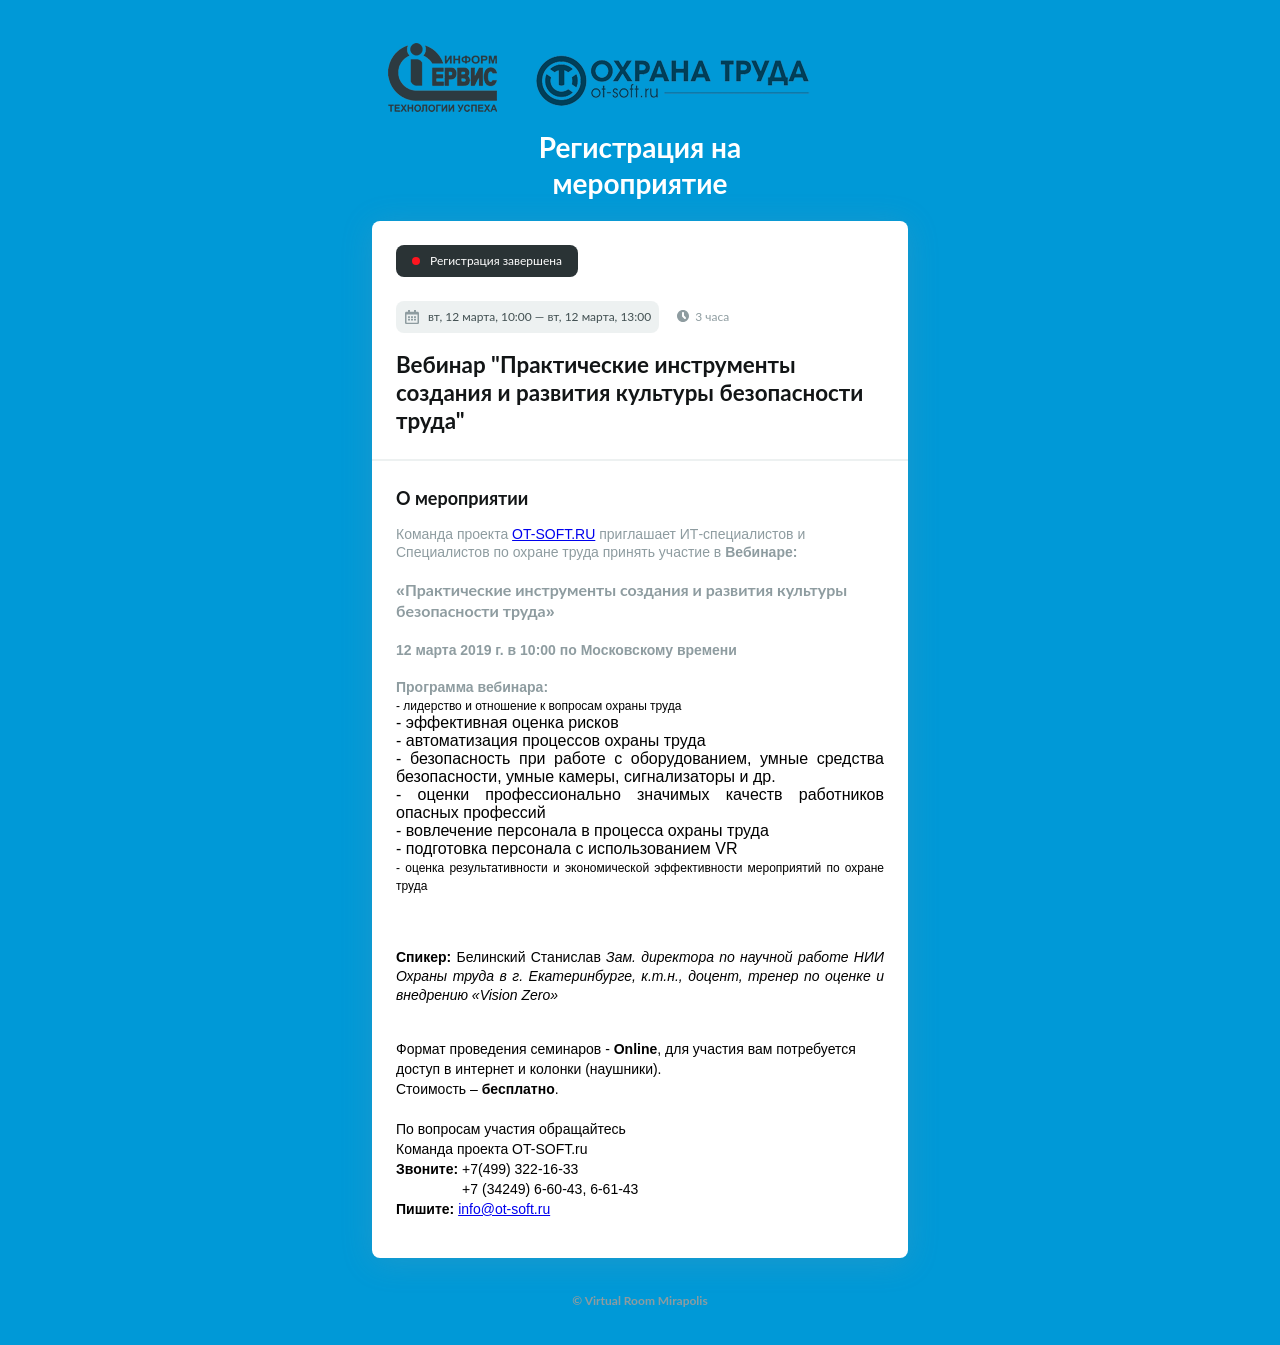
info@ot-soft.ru (504, 1209)
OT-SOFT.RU (553, 534)
